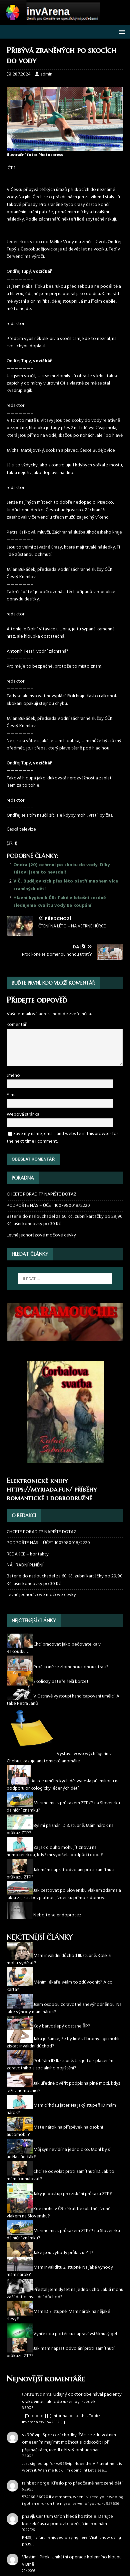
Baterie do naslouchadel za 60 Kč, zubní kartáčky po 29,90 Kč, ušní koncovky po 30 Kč (65, 1220)
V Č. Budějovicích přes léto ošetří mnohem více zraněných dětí (65, 885)
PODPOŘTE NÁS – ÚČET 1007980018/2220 (49, 1205)
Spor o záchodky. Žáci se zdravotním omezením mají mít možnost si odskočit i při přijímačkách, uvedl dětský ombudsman (69, 2442)
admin (46, 74)
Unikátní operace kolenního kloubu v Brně (72, 2560)
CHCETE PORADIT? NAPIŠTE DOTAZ (41, 1194)
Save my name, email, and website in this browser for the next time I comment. (62, 1137)
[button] (120, 31)
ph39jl (28, 2516)
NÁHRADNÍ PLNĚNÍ (25, 1565)
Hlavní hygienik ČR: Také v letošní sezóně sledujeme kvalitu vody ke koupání (59, 901)
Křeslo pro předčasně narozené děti (87, 2483)
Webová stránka (23, 1114)
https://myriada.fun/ (39, 1489)
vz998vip (31, 2435)
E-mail (13, 1095)
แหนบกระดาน (36, 2394)
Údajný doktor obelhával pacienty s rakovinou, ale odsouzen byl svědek (72, 2398)
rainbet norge (35, 2483)
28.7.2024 (22, 74)
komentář (17, 1025)
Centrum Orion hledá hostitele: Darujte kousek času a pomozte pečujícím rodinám (67, 2520)
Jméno (13, 1075)
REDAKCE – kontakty (28, 1554)
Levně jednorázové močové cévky (41, 1235)
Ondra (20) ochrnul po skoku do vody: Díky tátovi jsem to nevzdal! (61, 868)
